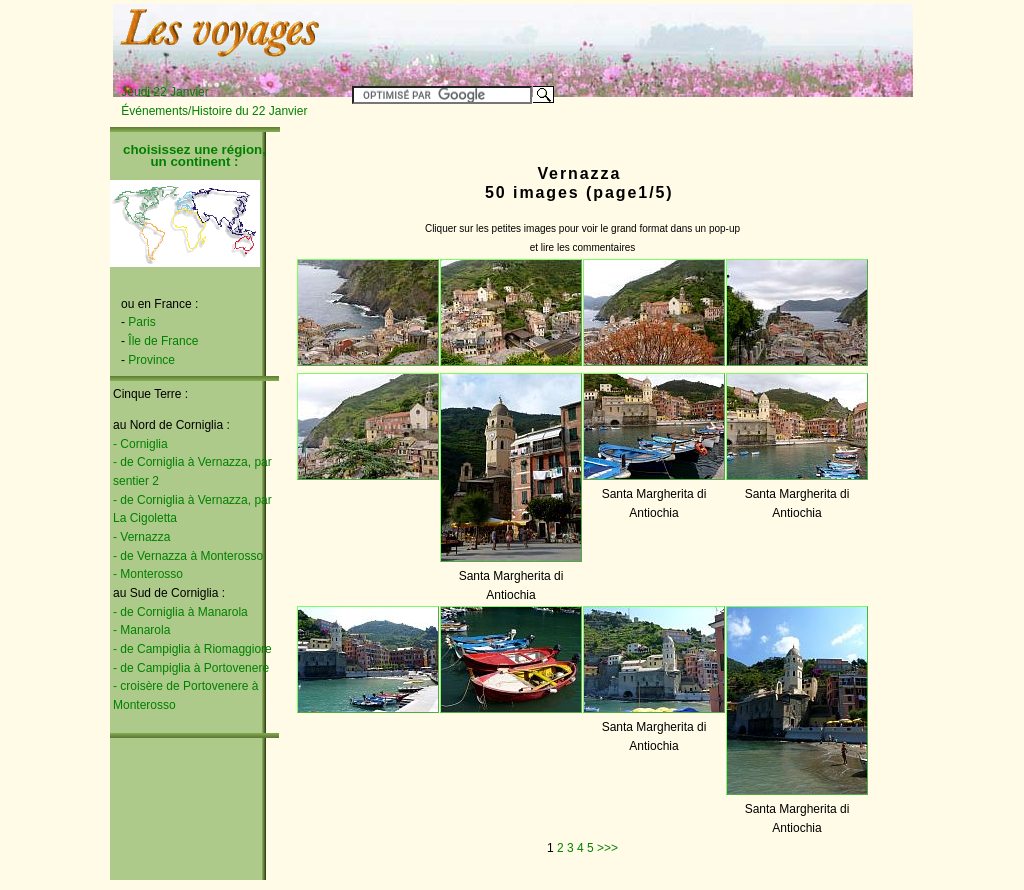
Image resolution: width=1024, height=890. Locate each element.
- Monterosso (148, 574)
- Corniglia (140, 444)
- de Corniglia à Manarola (180, 612)
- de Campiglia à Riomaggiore (192, 649)
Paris (141, 322)
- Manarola (141, 630)
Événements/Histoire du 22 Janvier (214, 111)
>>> (607, 848)
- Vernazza (141, 537)
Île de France (163, 341)
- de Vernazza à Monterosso (188, 556)
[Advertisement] (664, 37)
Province (151, 360)
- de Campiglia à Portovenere (191, 668)
